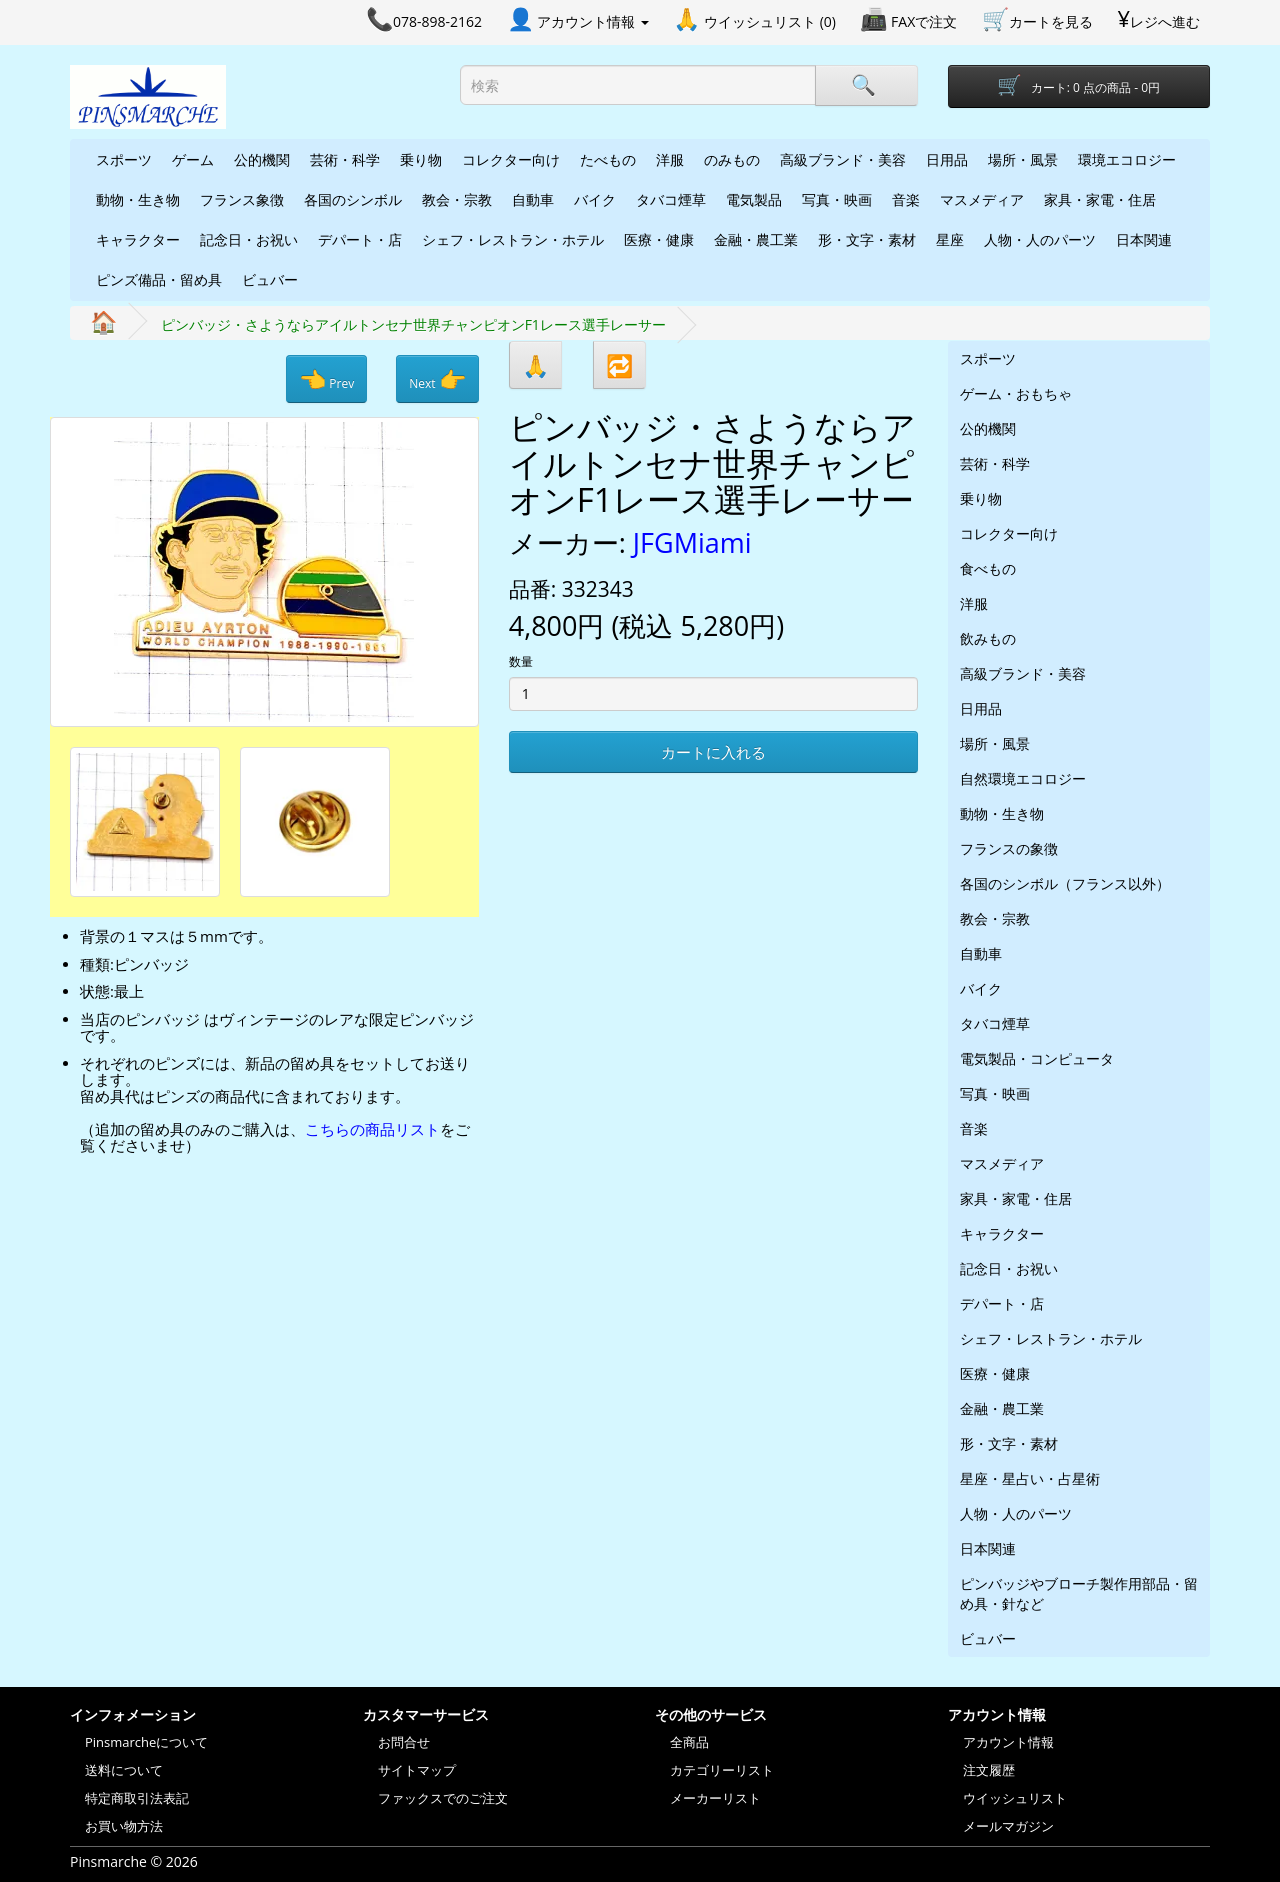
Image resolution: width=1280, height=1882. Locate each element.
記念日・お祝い (249, 239)
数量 (521, 661)
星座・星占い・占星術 (1030, 1478)
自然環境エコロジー (1023, 778)
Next (437, 379)
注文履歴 (989, 1770)
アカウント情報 (1008, 1742)
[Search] (866, 85)
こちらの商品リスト (372, 1129)
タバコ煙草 (671, 199)
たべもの (608, 159)
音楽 (906, 199)
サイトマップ (417, 1770)
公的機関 (262, 159)
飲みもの (988, 638)
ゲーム (193, 159)
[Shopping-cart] (1079, 86)
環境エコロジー (1127, 159)
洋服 (670, 159)
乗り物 (421, 159)
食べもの (988, 568)
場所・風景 (1023, 159)
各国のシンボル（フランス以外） (1065, 883)
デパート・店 (360, 239)
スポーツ (124, 159)
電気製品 (754, 199)
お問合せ (404, 1742)
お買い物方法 (124, 1826)
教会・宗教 (457, 199)
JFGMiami (692, 542)
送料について (124, 1770)
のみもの (732, 159)
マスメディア (982, 199)
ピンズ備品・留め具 (159, 279)
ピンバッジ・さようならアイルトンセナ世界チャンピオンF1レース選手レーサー (413, 324)
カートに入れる (713, 752)
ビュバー (270, 279)
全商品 (689, 1742)
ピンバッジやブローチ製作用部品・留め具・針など (1079, 1593)
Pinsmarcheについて (146, 1742)
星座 (950, 239)
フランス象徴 (242, 199)
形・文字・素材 (867, 239)
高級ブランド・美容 (843, 159)
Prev (326, 379)
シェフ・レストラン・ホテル (513, 239)
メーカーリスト (715, 1798)
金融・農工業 (756, 239)
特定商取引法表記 (137, 1798)
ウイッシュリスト (1015, 1798)
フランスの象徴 (1009, 848)
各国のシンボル (353, 199)
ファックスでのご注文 (443, 1798)
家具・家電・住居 (1100, 199)
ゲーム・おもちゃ (1016, 393)
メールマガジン (1008, 1826)
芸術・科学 (345, 159)
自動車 (533, 199)
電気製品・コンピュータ (1037, 1058)
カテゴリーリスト (722, 1770)
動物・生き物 (138, 199)
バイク (595, 199)
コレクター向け (511, 159)
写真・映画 (837, 199)
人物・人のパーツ (1040, 239)
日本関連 (1144, 239)
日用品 (947, 159)
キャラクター (138, 239)
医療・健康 (659, 239)
